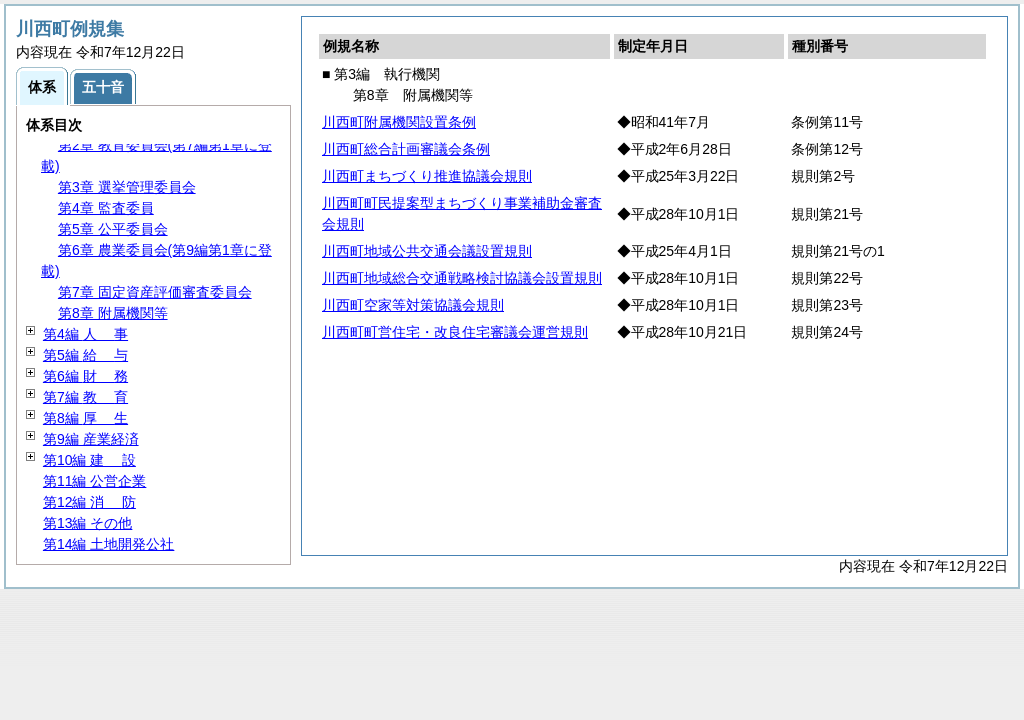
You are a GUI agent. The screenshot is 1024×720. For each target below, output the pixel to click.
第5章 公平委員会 (113, 229)
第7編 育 (85, 397)
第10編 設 (89, 460)
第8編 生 (85, 418)
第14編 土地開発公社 (108, 544)
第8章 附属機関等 (113, 313)
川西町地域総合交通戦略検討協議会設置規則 (462, 278)
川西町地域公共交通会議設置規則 (427, 251)
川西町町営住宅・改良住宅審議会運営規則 (455, 332)
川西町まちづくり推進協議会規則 (427, 176)
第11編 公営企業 (94, 481)
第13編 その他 (87, 523)
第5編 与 (85, 355)
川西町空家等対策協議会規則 (413, 305)
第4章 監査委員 (106, 208)
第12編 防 (89, 502)
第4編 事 (85, 334)
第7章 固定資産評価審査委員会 (155, 292)
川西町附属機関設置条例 (399, 122)
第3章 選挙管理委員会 (127, 187)
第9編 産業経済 (91, 439)
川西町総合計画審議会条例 (406, 149)
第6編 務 (85, 376)
